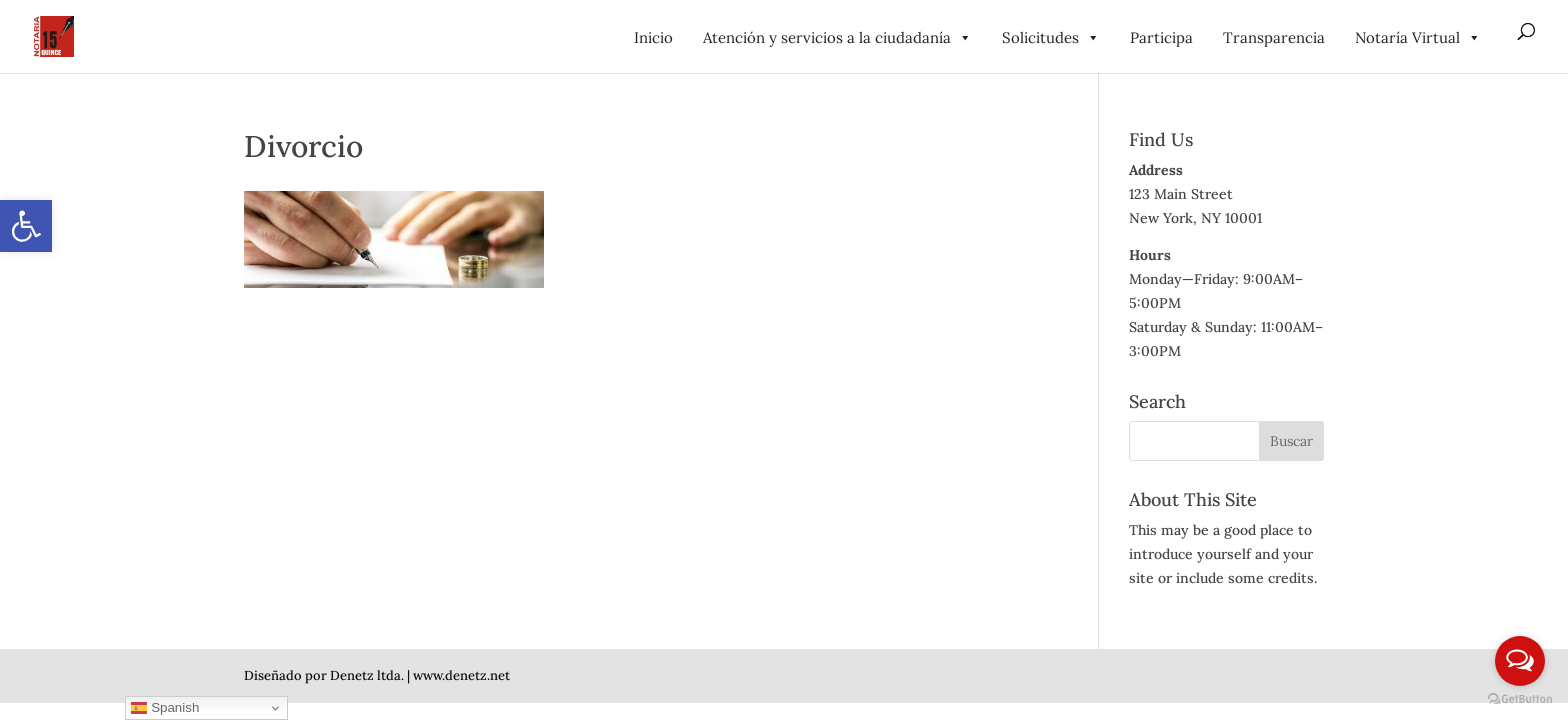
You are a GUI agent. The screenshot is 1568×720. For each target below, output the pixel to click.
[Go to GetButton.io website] (1520, 699)
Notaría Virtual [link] (1418, 37)
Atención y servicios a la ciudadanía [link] (837, 37)
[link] (26, 226)
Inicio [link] (653, 37)
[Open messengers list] (1520, 661)
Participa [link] (1161, 37)
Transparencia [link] (1274, 37)
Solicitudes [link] (1051, 37)
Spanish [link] (165, 708)
